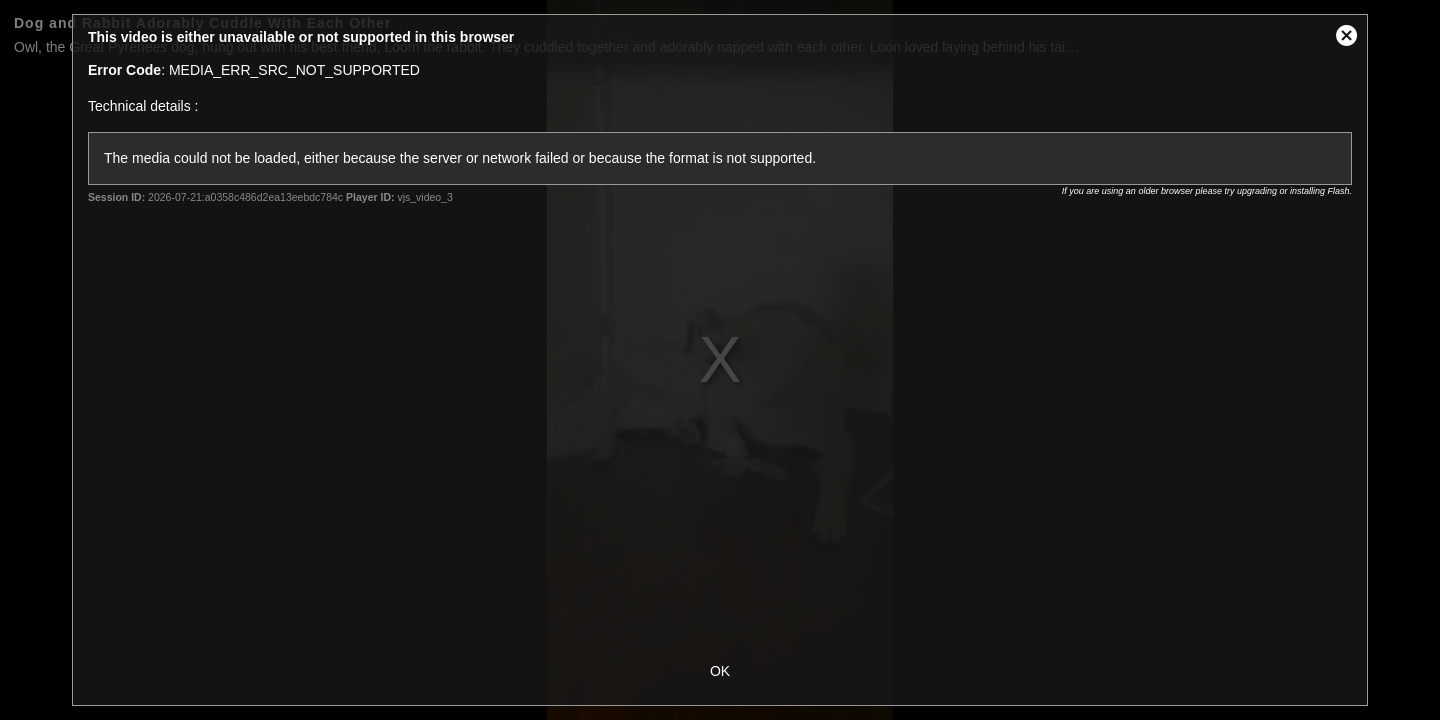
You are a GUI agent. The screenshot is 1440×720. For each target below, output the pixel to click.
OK (720, 671)
